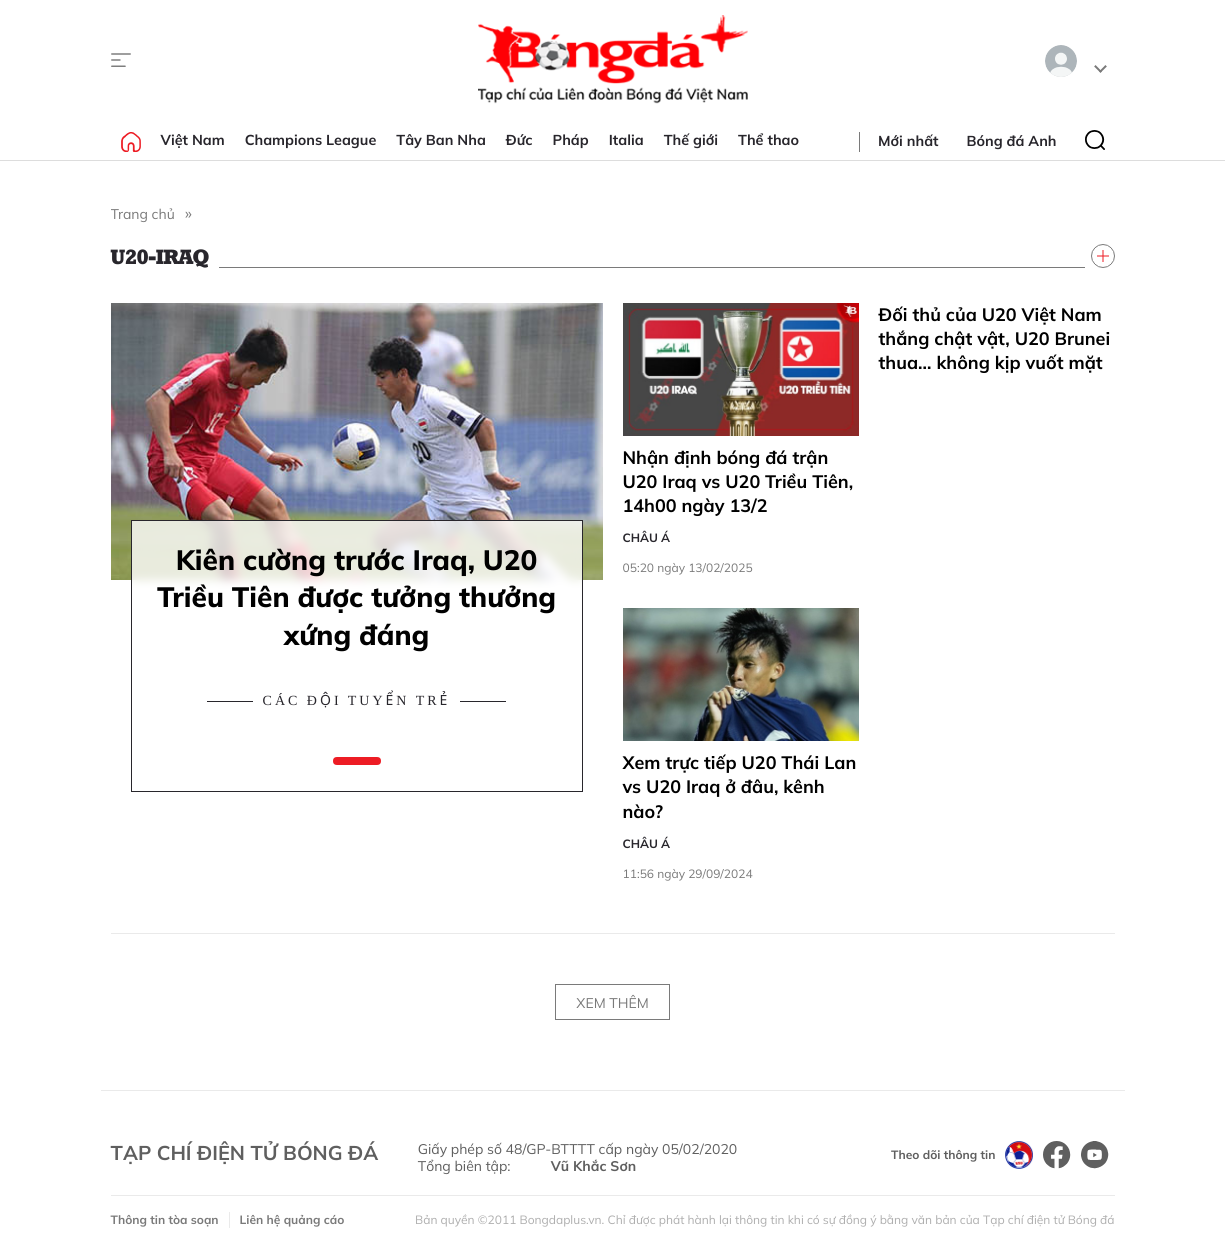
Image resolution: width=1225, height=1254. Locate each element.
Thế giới (691, 140)
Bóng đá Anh (1012, 141)
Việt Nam (193, 140)
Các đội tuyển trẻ (357, 701)
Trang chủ (143, 214)
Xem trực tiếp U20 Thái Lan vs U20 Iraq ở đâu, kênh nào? (740, 787)
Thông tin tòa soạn (165, 1219)
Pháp (571, 140)
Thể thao (768, 140)
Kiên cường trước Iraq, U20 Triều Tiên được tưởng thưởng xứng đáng (356, 597)
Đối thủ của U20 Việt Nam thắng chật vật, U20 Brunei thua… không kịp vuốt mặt (995, 339)
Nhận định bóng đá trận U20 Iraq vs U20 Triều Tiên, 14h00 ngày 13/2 (738, 482)
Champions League (311, 140)
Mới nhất (908, 141)
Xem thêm (612, 1003)
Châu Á (647, 537)
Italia (626, 140)
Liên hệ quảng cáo (292, 1219)
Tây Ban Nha (441, 140)
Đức (519, 140)
